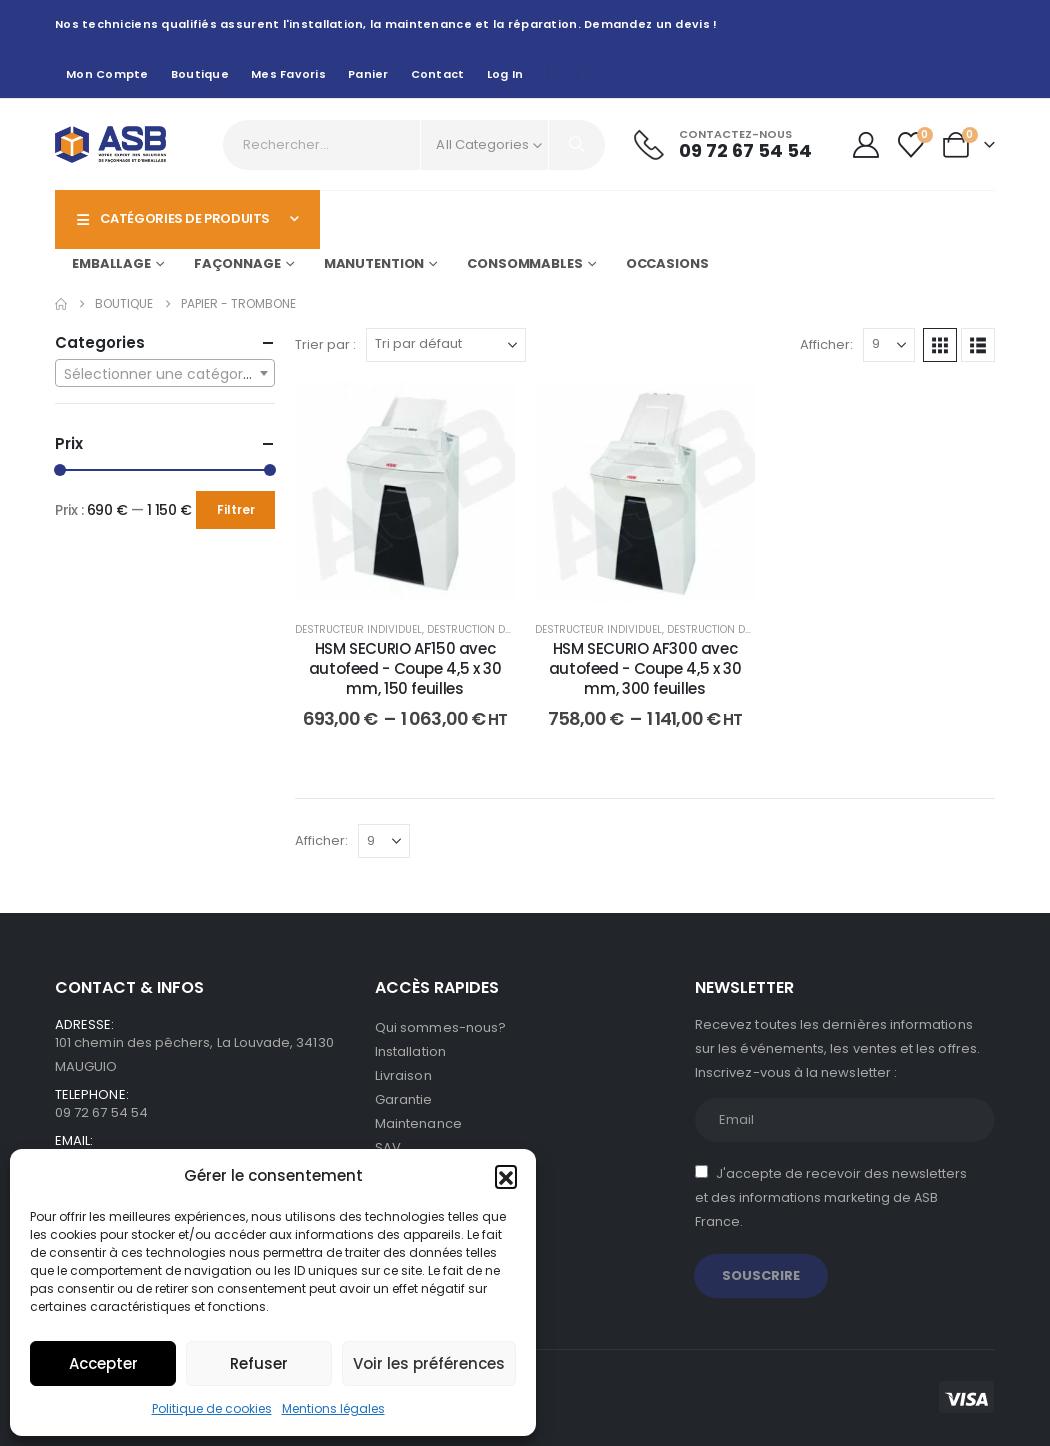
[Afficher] (889, 345)
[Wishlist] (911, 145)
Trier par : (325, 344)
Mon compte (107, 74)
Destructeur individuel (358, 629)
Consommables (525, 263)
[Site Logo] (110, 144)
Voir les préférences (429, 1363)
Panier (368, 74)
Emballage (111, 263)
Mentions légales (333, 1408)
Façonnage (237, 263)
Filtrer (236, 509)
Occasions (667, 263)
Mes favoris (288, 74)
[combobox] (165, 373)
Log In (505, 74)
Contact (438, 74)
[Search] (577, 145)
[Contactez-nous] (723, 144)
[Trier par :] (446, 345)
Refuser (259, 1363)
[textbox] (165, 374)
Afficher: (826, 344)
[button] (506, 1176)
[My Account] (865, 145)
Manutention (374, 263)
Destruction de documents (501, 629)
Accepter (103, 1363)
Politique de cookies (212, 1408)
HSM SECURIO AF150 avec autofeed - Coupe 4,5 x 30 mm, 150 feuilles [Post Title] (405, 669)
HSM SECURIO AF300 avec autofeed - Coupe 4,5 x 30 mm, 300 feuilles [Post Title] (645, 669)
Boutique (200, 74)
